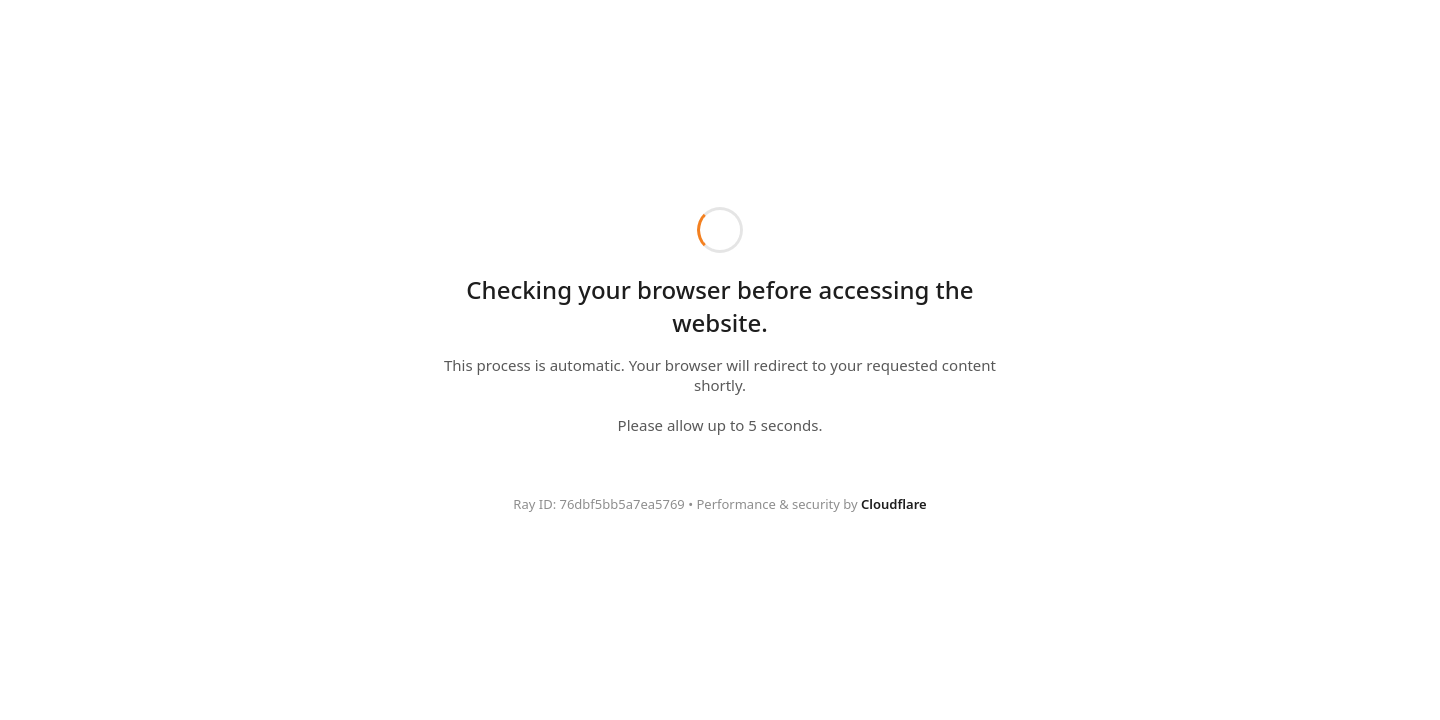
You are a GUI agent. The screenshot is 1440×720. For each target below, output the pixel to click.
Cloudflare (894, 504)
